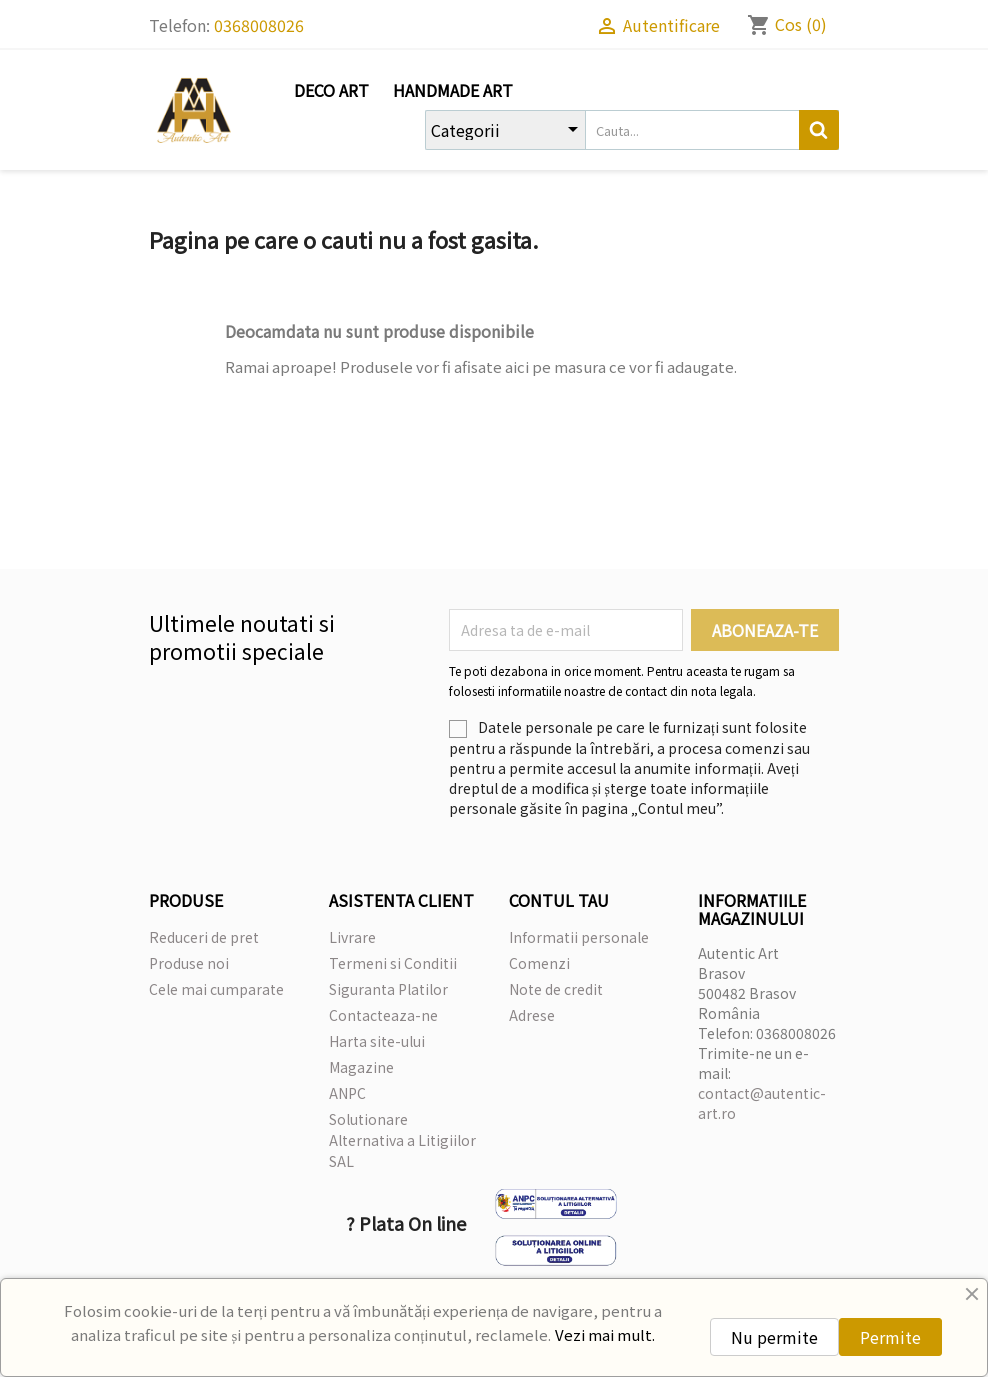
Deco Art (331, 90)
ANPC (347, 1093)
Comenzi (539, 963)
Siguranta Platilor (388, 989)
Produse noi (189, 963)
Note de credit (556, 989)
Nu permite (774, 1337)
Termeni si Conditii (393, 963)
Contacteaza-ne (383, 1015)
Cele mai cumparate (216, 989)
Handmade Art (453, 90)
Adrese (532, 1015)
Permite (890, 1337)
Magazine (361, 1067)
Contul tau (559, 900)
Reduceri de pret (204, 937)
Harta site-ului (377, 1041)
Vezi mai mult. (605, 1334)
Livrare (352, 937)
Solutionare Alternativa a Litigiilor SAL (402, 1140)
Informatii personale (579, 937)
